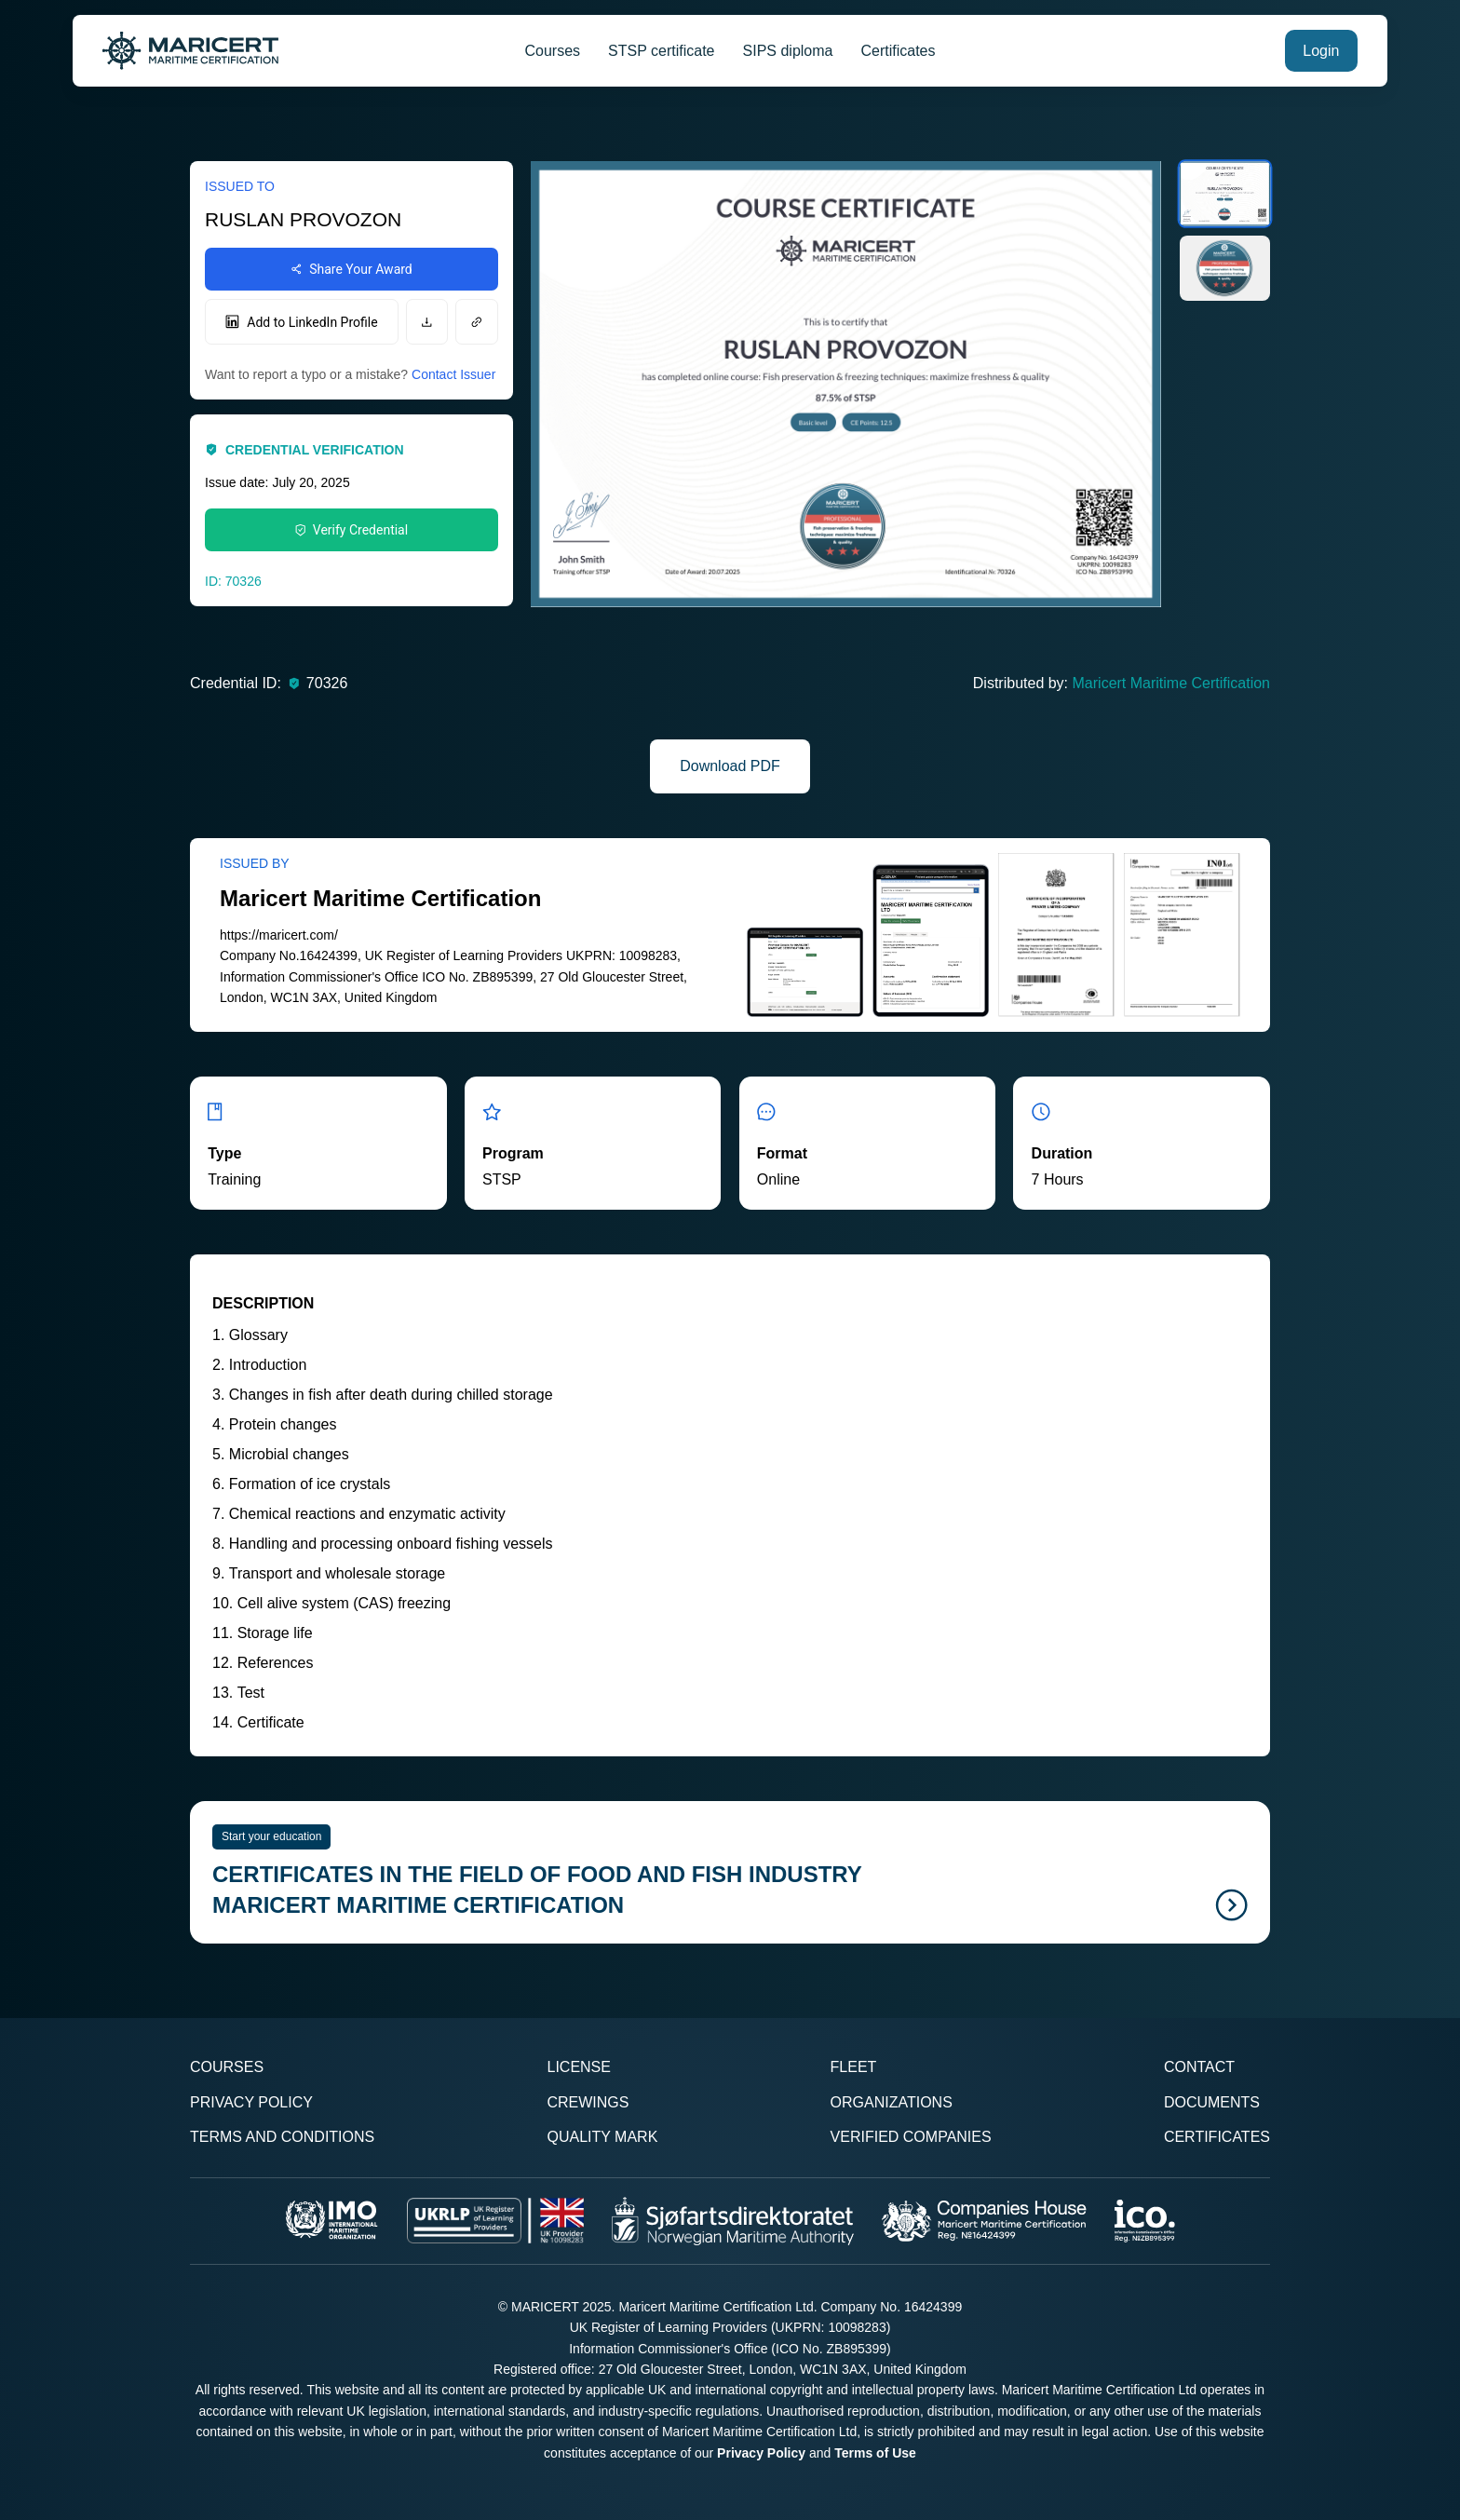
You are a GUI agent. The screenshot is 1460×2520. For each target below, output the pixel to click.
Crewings (588, 2102)
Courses (553, 51)
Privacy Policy (251, 2102)
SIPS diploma (788, 51)
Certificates (897, 51)
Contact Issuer (453, 374)
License (578, 2067)
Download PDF (730, 766)
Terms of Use (875, 2452)
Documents (1212, 2102)
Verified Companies (911, 2137)
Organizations (892, 2102)
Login (1321, 51)
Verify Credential (351, 529)
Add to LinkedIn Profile (301, 322)
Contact (1199, 2067)
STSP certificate (661, 51)
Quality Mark (602, 2137)
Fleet (854, 2067)
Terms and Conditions (282, 2137)
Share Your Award (351, 269)
